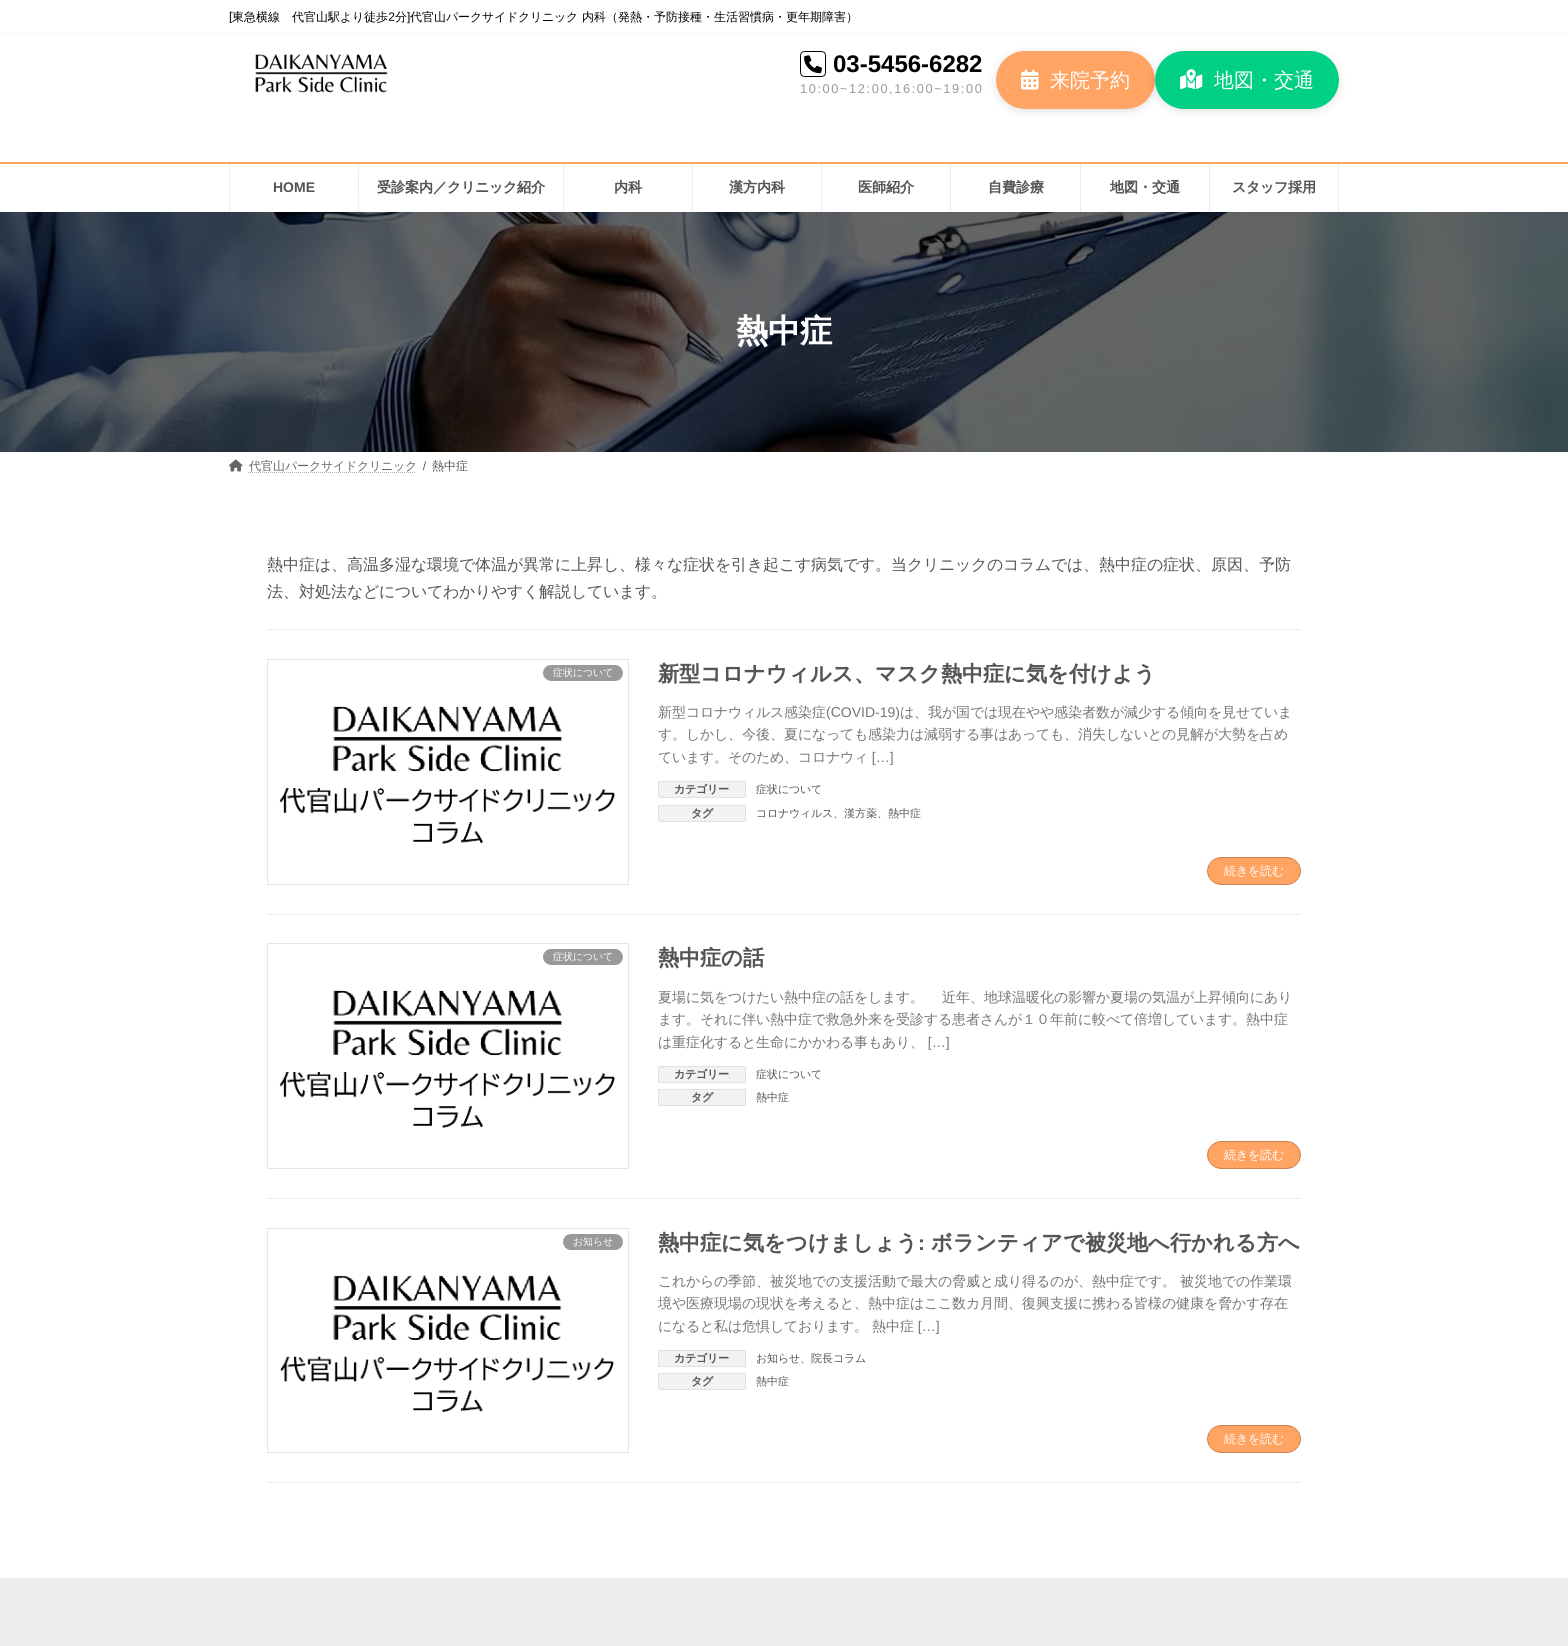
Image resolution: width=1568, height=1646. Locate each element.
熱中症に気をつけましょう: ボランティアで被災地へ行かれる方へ (979, 1242)
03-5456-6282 (907, 63)
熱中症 (904, 813)
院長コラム (838, 1358)
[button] (1075, 80)
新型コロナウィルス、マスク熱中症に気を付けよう (907, 673)
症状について (789, 789)
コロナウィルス (794, 813)
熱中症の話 (711, 957)
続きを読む (1254, 871)
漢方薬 (860, 813)
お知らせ (778, 1358)
